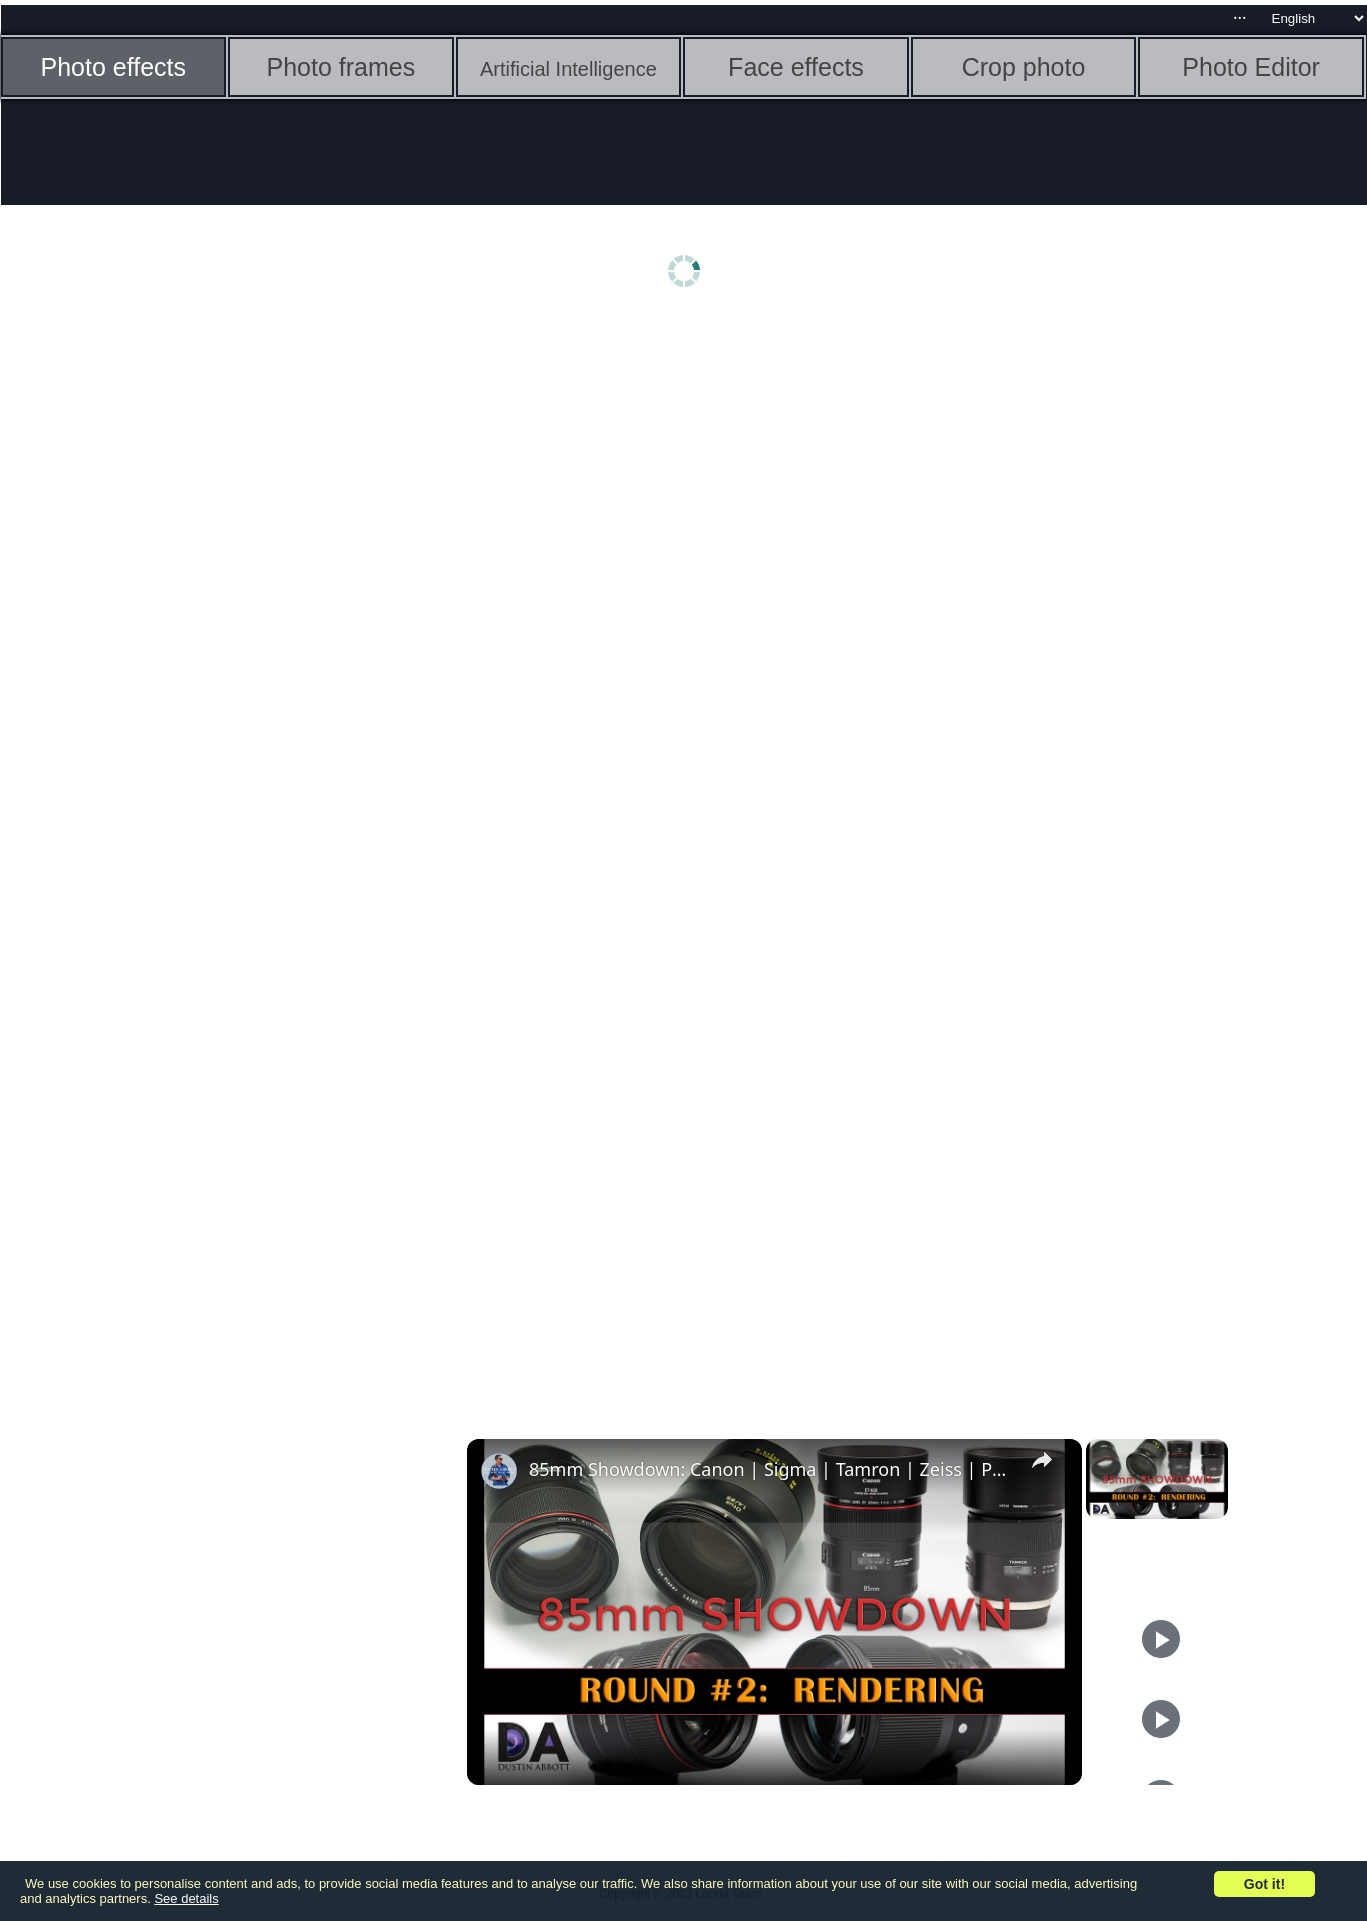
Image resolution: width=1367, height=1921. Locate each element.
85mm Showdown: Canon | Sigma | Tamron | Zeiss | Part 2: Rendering (771, 1469)
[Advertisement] (156, 637)
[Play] (1161, 1639)
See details (186, 1898)
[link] (499, 1471)
